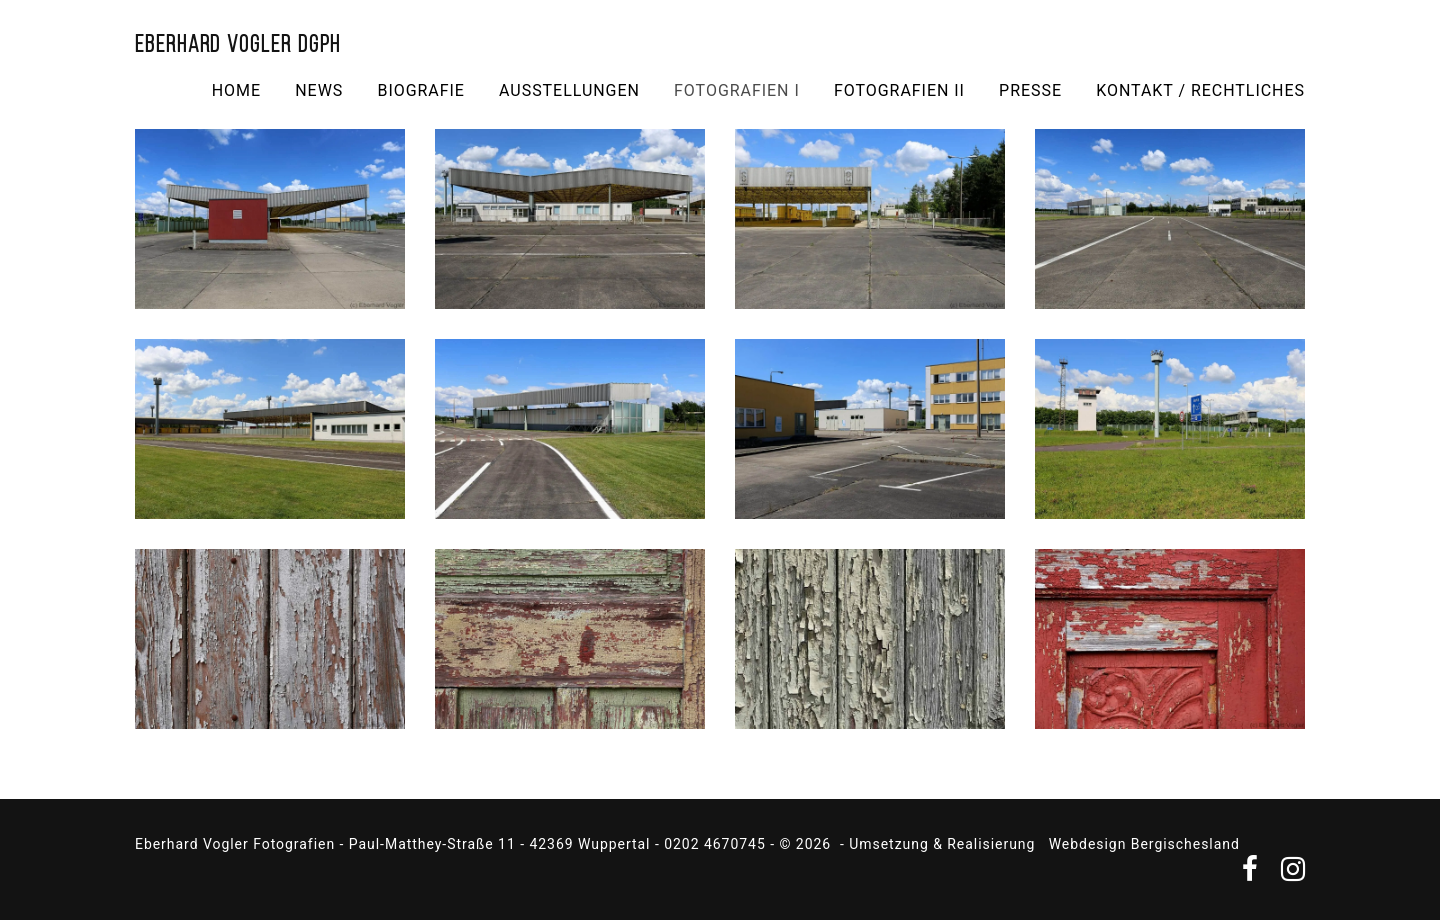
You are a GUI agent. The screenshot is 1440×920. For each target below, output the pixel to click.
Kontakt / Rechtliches (1200, 90)
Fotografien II (899, 90)
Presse (1030, 90)
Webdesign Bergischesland (1144, 844)
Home (236, 90)
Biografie (420, 90)
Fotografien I (737, 90)
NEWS (319, 90)
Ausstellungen (569, 90)
